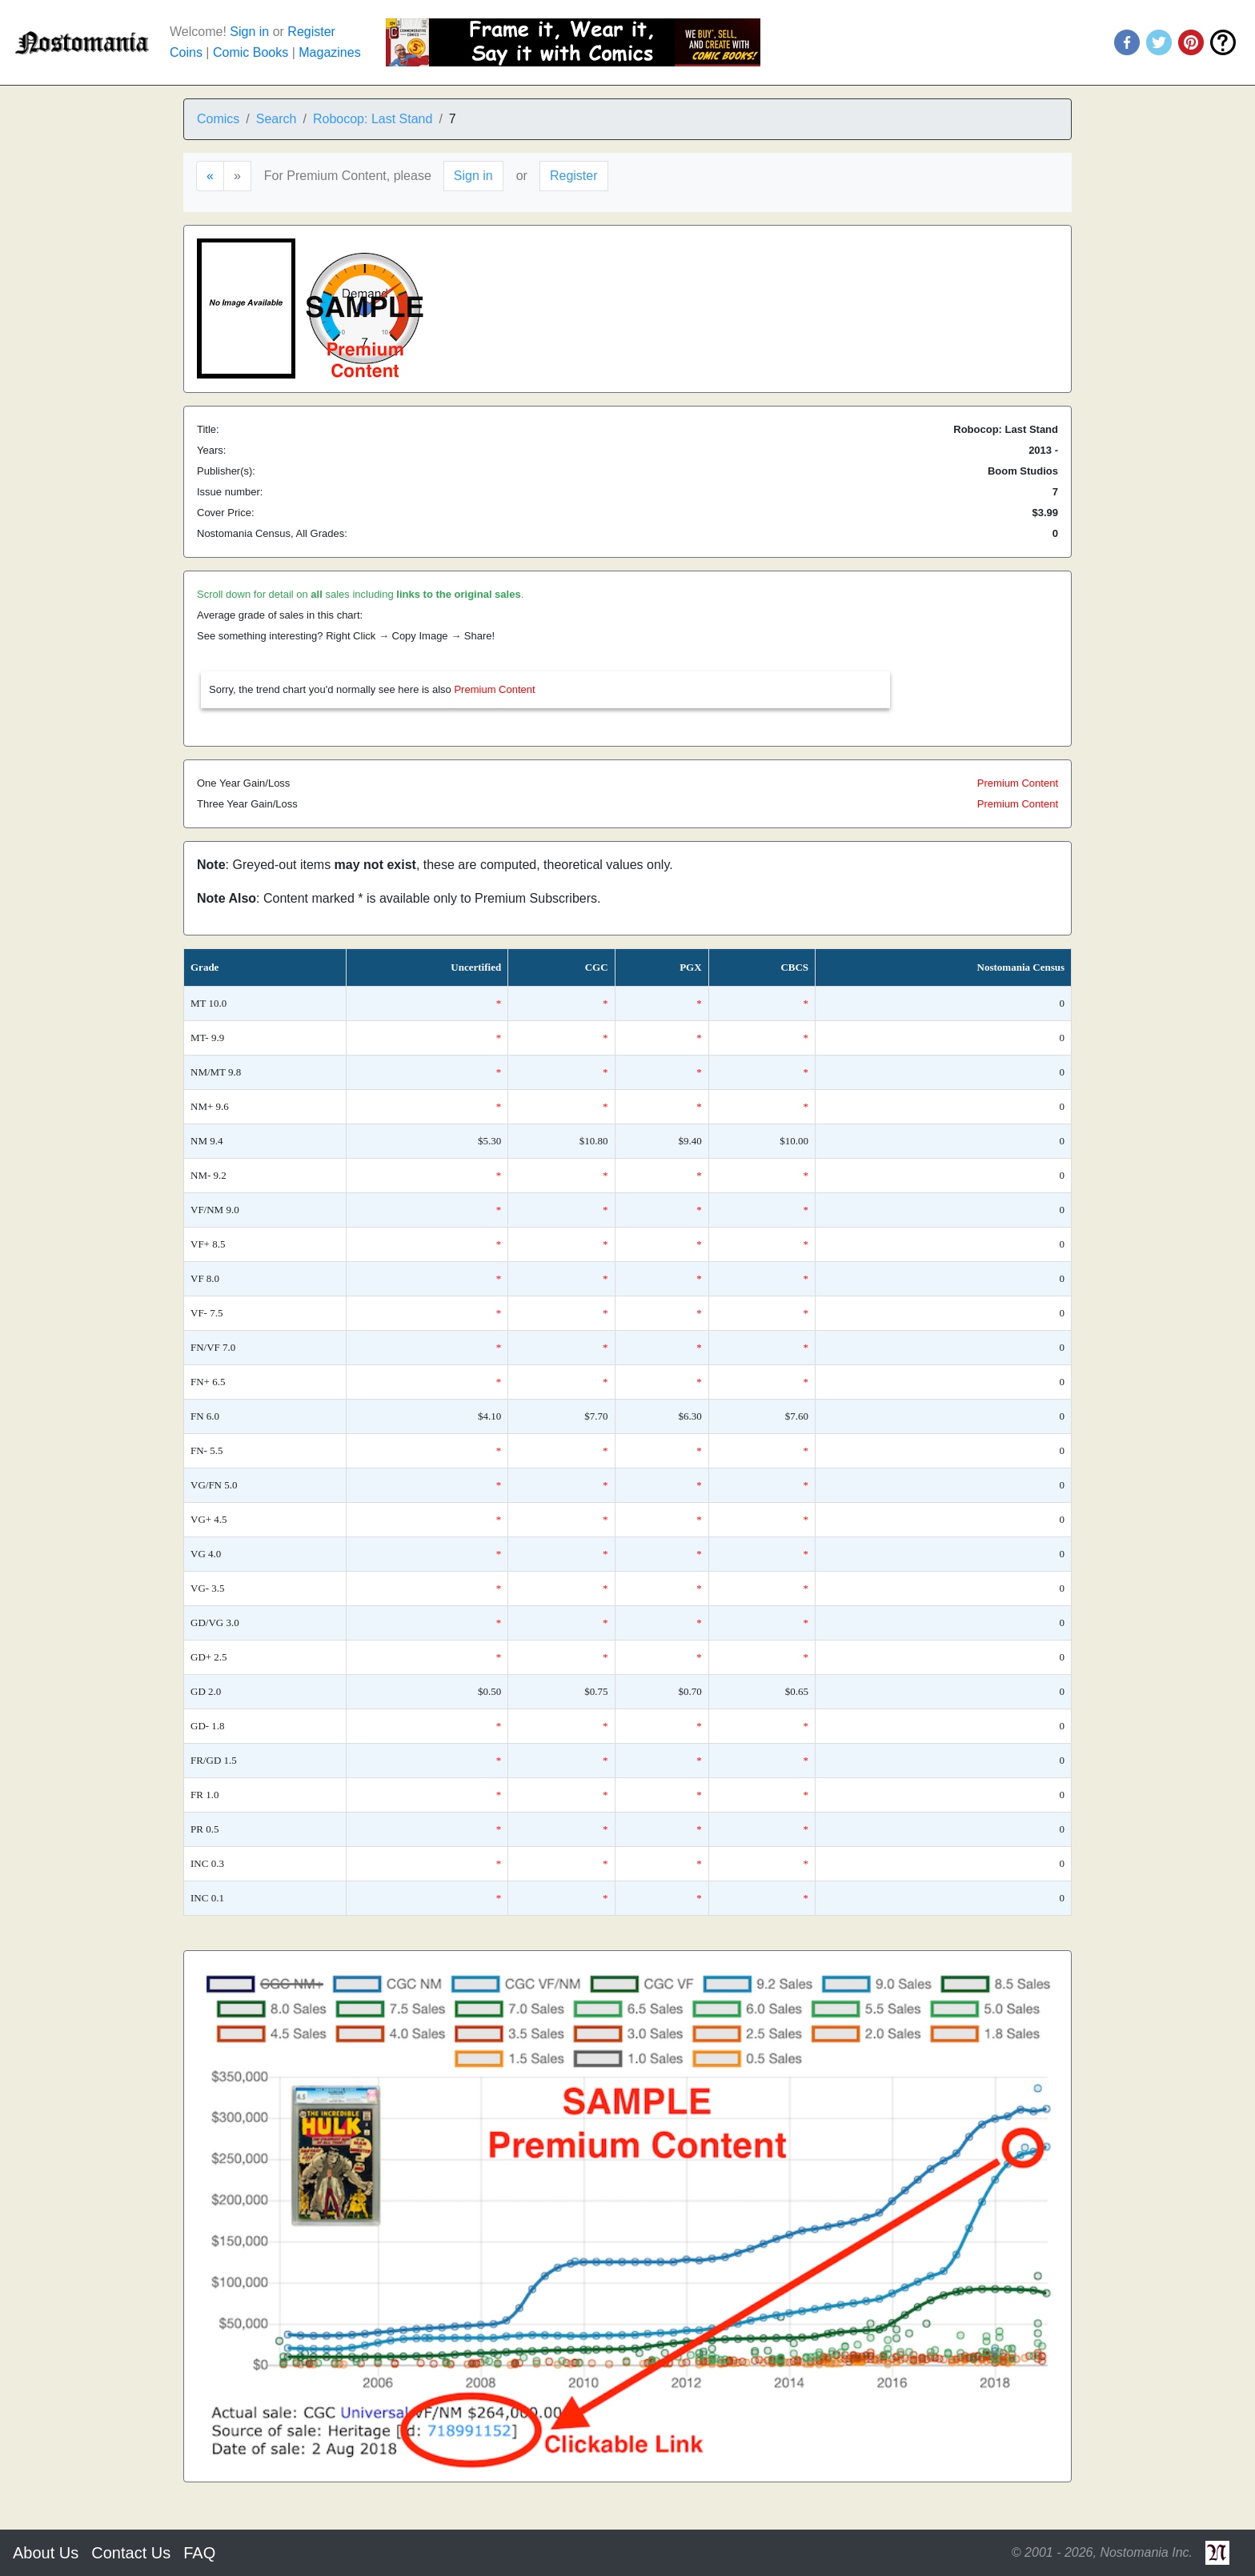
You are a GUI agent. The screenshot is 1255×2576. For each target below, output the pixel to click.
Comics (218, 119)
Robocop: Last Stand (372, 119)
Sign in (249, 31)
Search (276, 119)
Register (311, 31)
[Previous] (210, 176)
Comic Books (250, 52)
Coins (186, 52)
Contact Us (130, 2553)
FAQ (199, 2553)
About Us (45, 2553)
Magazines (329, 52)
